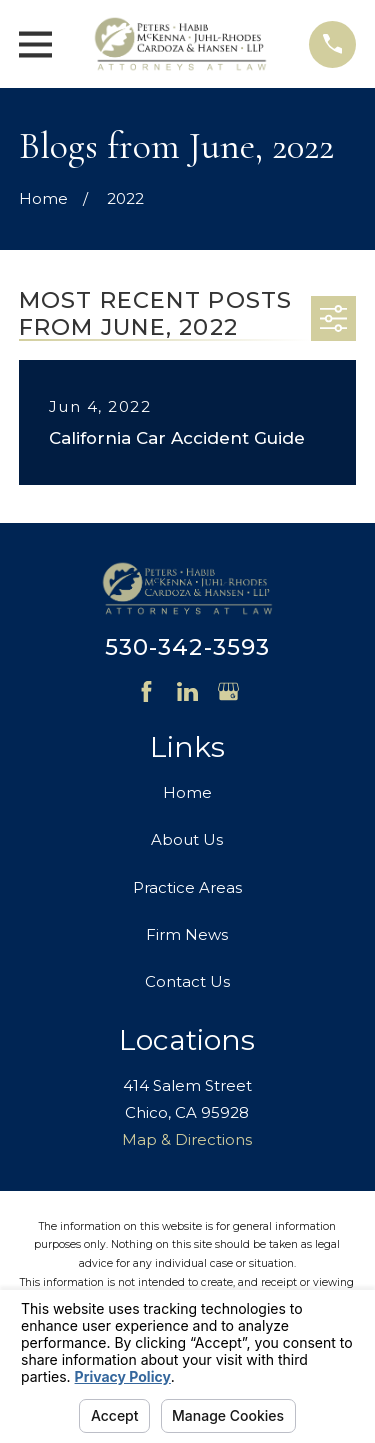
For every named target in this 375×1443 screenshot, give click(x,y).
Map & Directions (187, 1139)
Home (187, 792)
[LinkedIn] (187, 691)
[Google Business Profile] (228, 691)
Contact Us (187, 981)
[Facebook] (146, 691)
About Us (187, 839)
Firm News (187, 934)
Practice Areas (187, 887)
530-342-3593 (188, 647)
